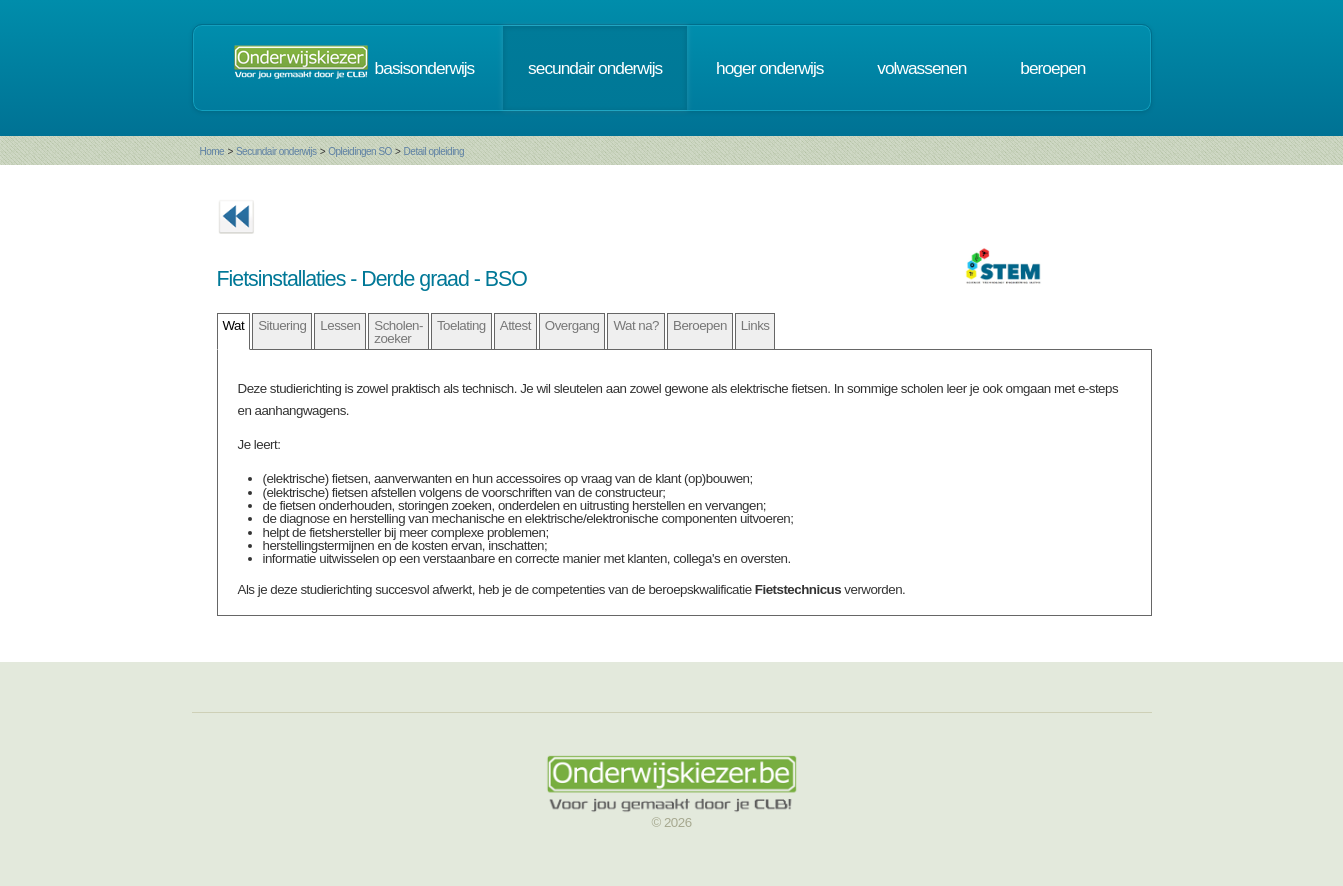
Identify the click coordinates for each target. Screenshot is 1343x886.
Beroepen (700, 325)
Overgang (572, 325)
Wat (234, 325)
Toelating (461, 325)
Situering (282, 325)
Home (212, 151)
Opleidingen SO (360, 151)
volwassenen (921, 68)
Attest (515, 325)
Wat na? (636, 325)
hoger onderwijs (769, 68)
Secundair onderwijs (276, 151)
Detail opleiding (434, 151)
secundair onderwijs (595, 68)
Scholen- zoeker (398, 332)
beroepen (1052, 68)
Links (755, 325)
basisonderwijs (425, 68)
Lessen (340, 325)
